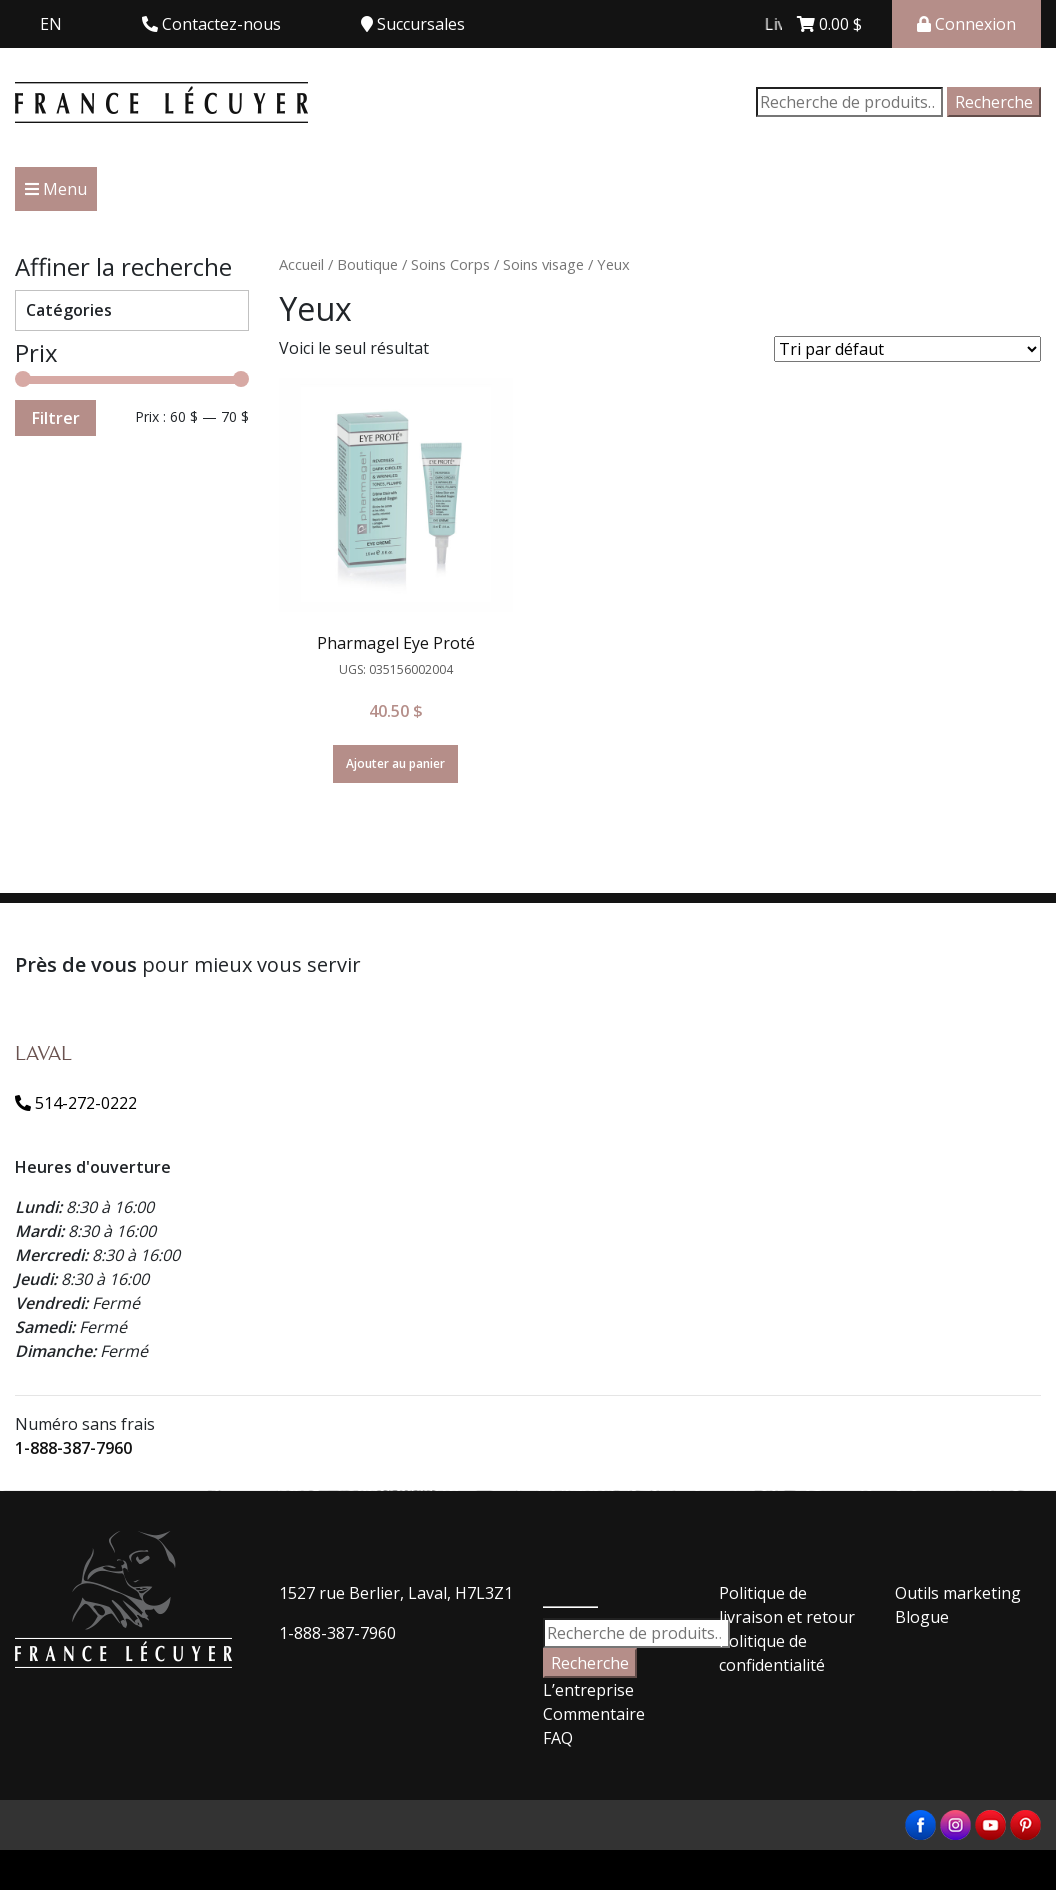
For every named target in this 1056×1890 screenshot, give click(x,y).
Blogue (922, 1617)
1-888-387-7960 (73, 1448)
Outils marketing (958, 1593)
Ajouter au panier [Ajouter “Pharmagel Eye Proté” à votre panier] (395, 763)
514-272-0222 (76, 1103)
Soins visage (543, 264)
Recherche (994, 102)
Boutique (367, 264)
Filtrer (55, 418)
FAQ (558, 1738)
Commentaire (594, 1714)
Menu (56, 189)
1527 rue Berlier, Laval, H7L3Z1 (396, 1593)
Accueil (301, 264)
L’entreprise (588, 1690)
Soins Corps (450, 264)
